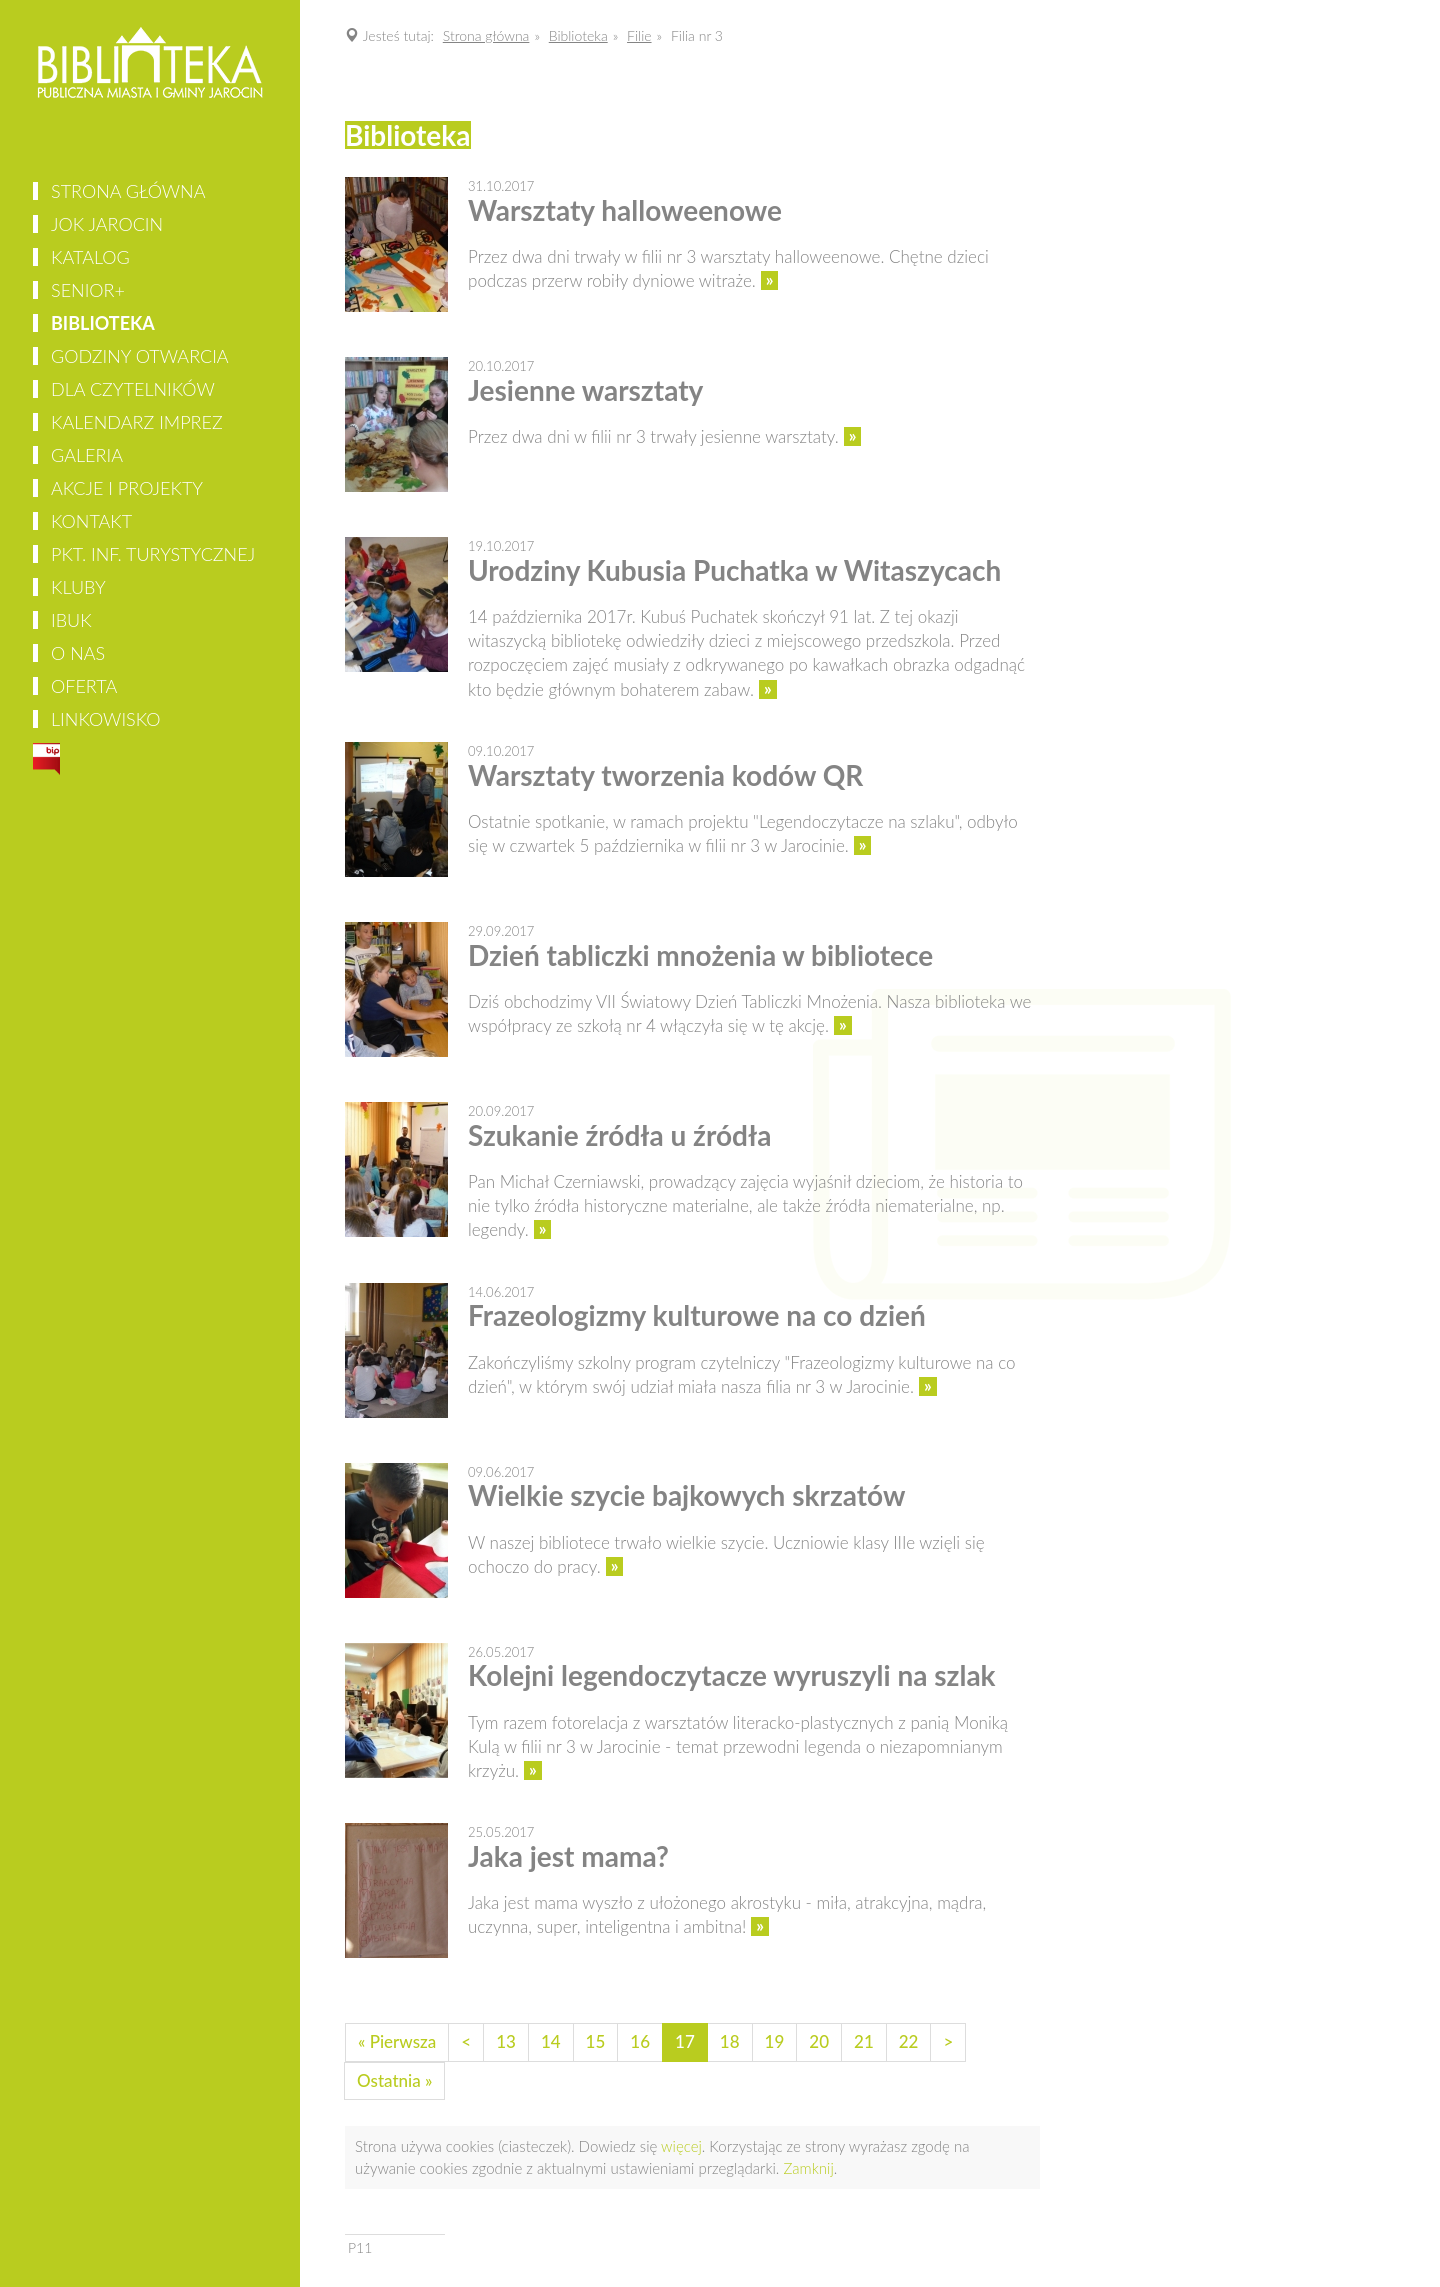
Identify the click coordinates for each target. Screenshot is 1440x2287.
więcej (681, 2146)
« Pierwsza (397, 2041)
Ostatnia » (394, 2080)
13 (506, 2041)
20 (819, 2041)
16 (640, 2041)
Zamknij (808, 2168)
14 (551, 2041)
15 (596, 2041)
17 (685, 2041)
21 (864, 2041)
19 (775, 2041)
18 (730, 2041)
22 (909, 2041)
